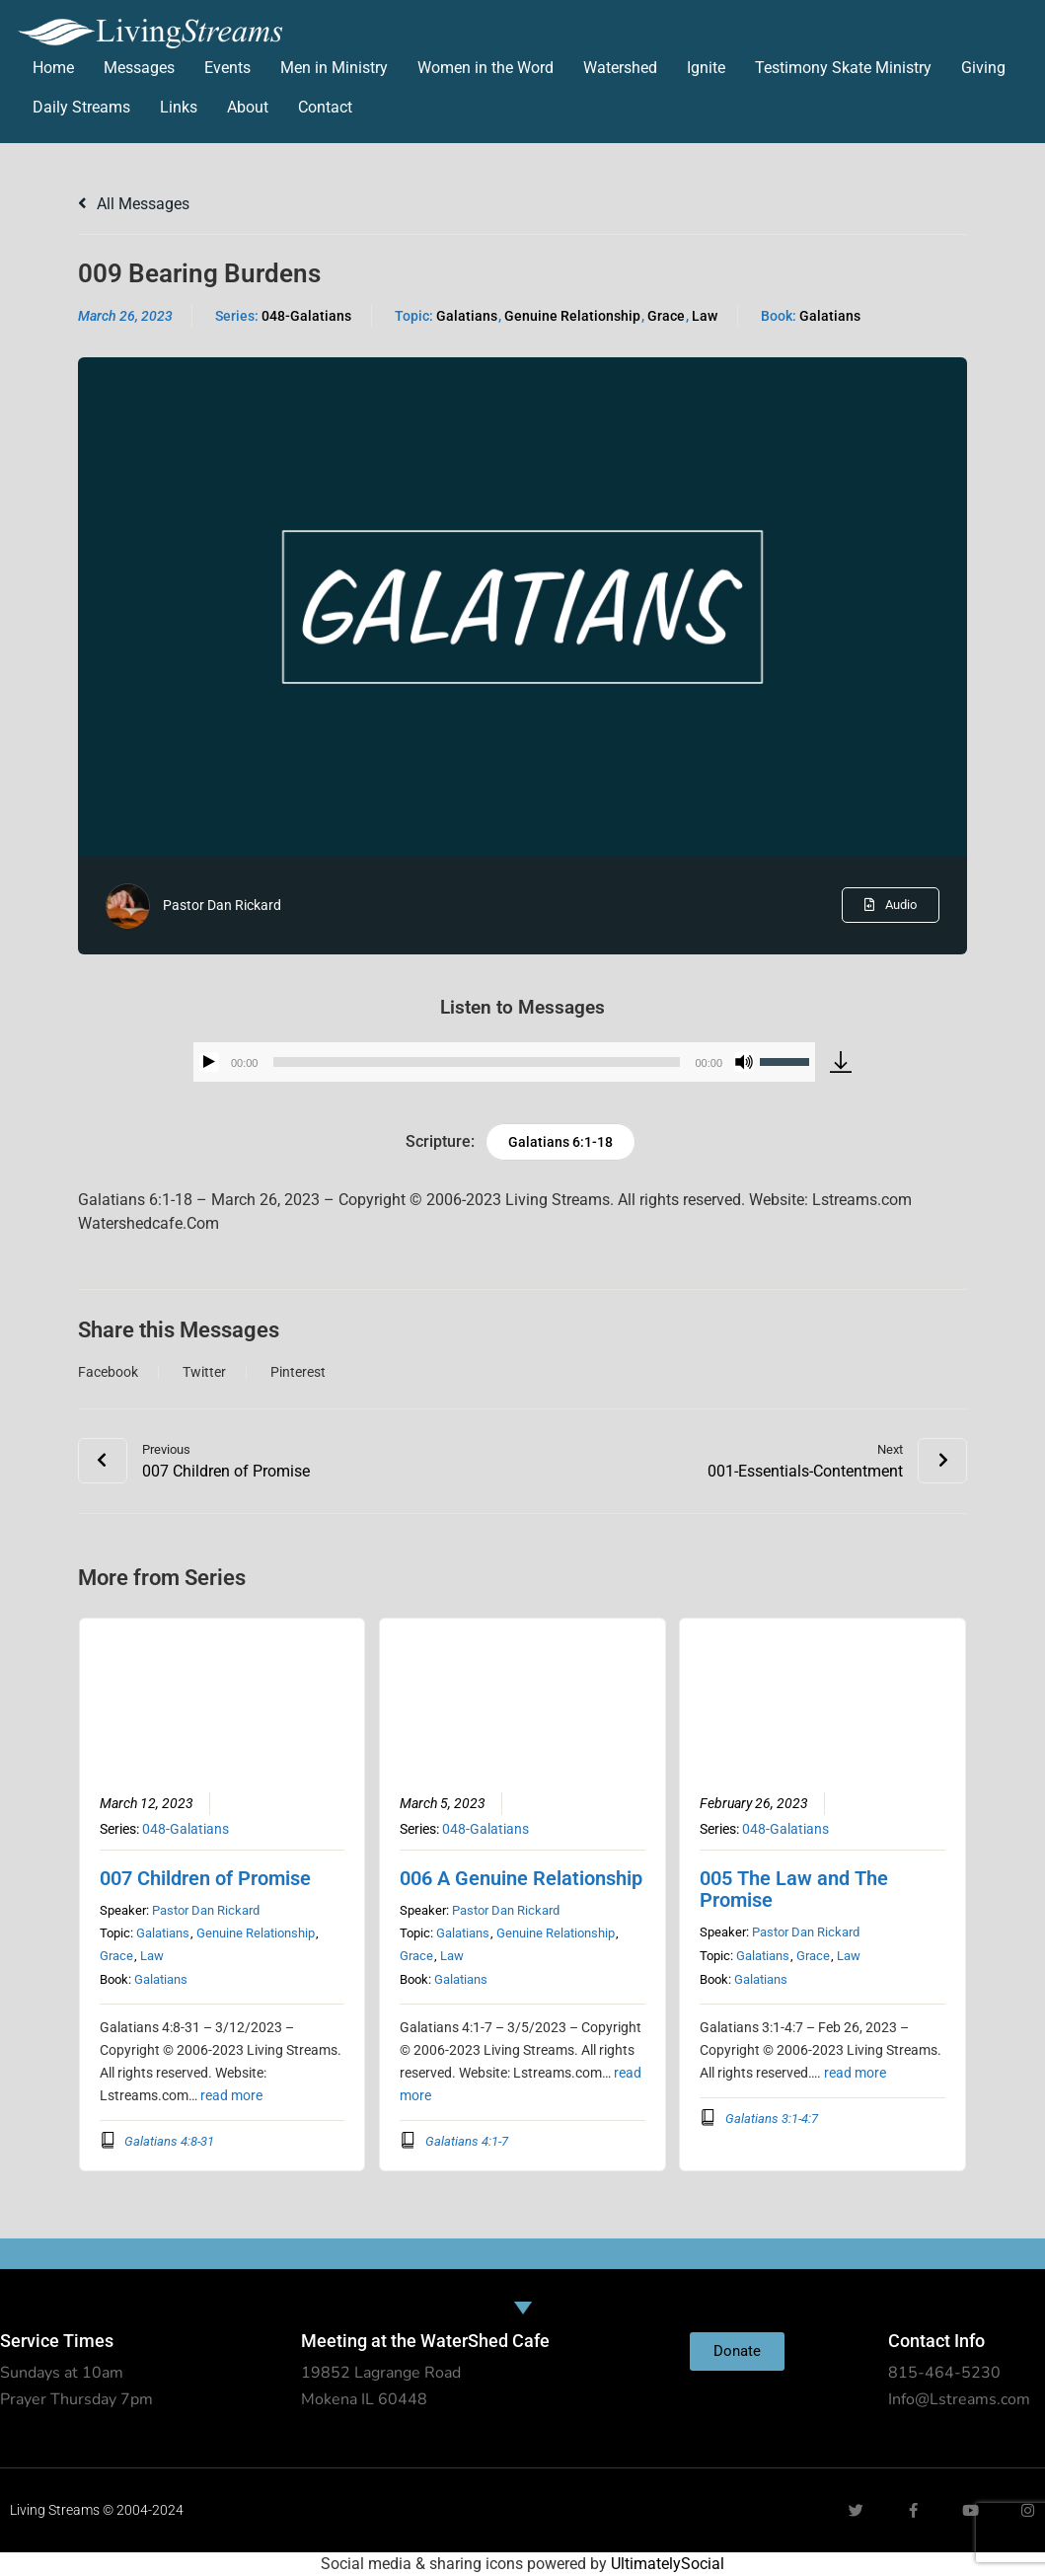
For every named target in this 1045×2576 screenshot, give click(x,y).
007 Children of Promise (205, 1878)
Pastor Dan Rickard (222, 905)
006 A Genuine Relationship (521, 1878)
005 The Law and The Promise (794, 1889)
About (247, 107)
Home (53, 67)
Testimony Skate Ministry (843, 67)
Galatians (466, 316)
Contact (325, 107)
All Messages (133, 203)
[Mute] (744, 1062)
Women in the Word (485, 67)
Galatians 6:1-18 (560, 1142)
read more (231, 2095)
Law (704, 316)
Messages (139, 67)
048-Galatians (306, 316)
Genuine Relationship (572, 316)
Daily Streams (81, 107)
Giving (983, 67)
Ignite (706, 67)
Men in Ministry (334, 67)
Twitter (204, 1372)
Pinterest (298, 1372)
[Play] (209, 1062)
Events (227, 67)
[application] (504, 1062)
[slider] (476, 1062)
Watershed (620, 67)
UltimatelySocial (667, 2563)
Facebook (108, 1372)
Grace (666, 316)
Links (178, 107)
